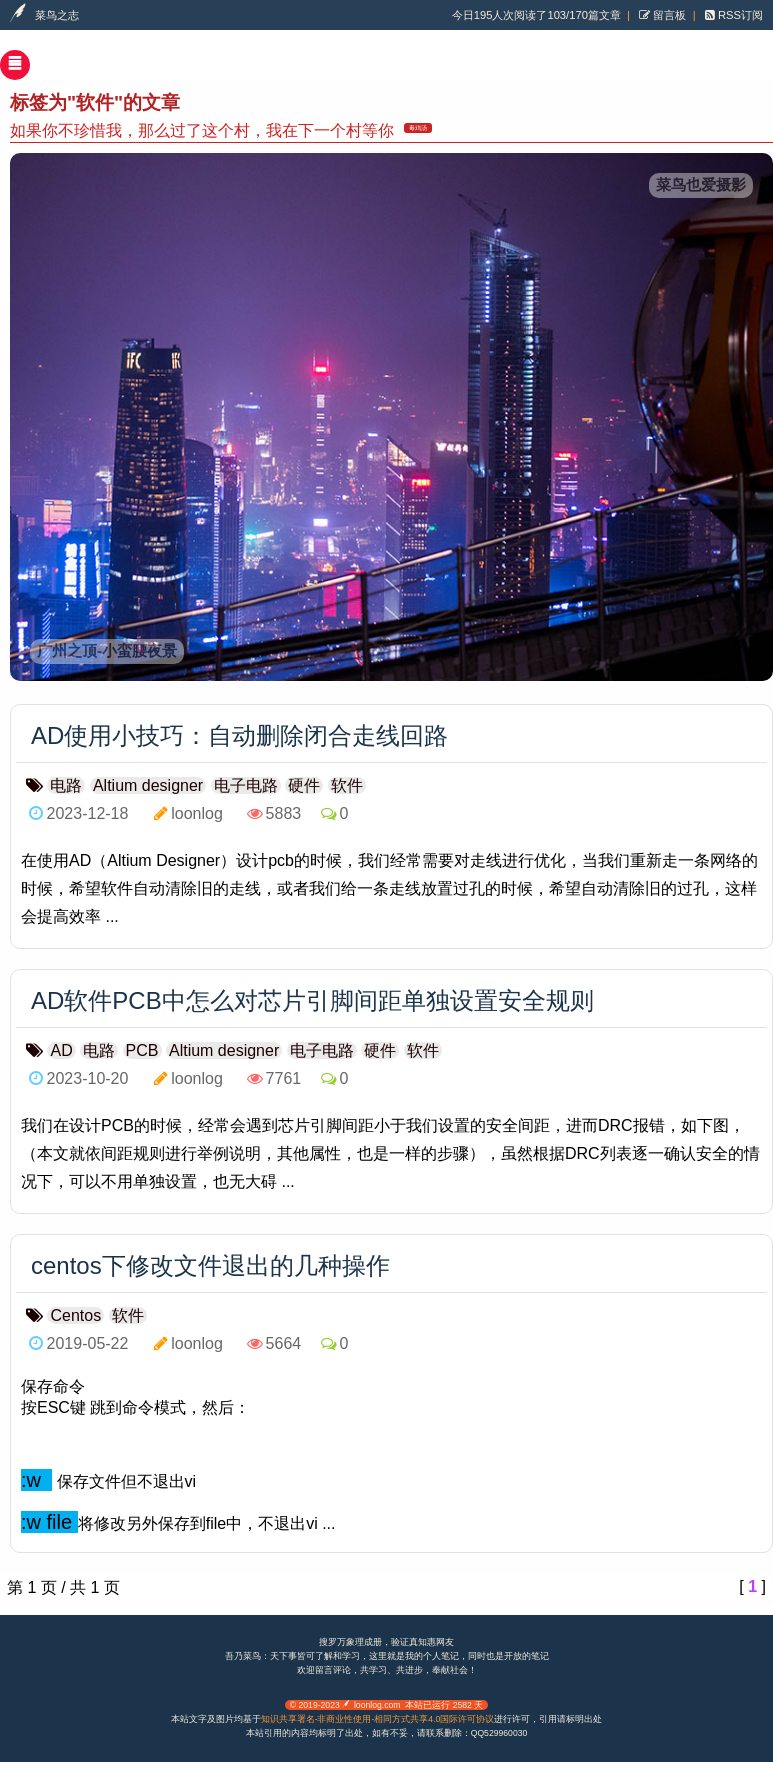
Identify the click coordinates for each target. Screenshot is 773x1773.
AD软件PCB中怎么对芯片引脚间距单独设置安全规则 (312, 1000)
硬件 (304, 785)
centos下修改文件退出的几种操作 (210, 1265)
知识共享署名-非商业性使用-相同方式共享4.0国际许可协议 (378, 1719)
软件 (347, 785)
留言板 (668, 15)
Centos (75, 1315)
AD (61, 1050)
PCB (142, 1050)
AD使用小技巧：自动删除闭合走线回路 (239, 735)
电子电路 (246, 785)
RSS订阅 (739, 15)
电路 (66, 785)
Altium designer (148, 785)
